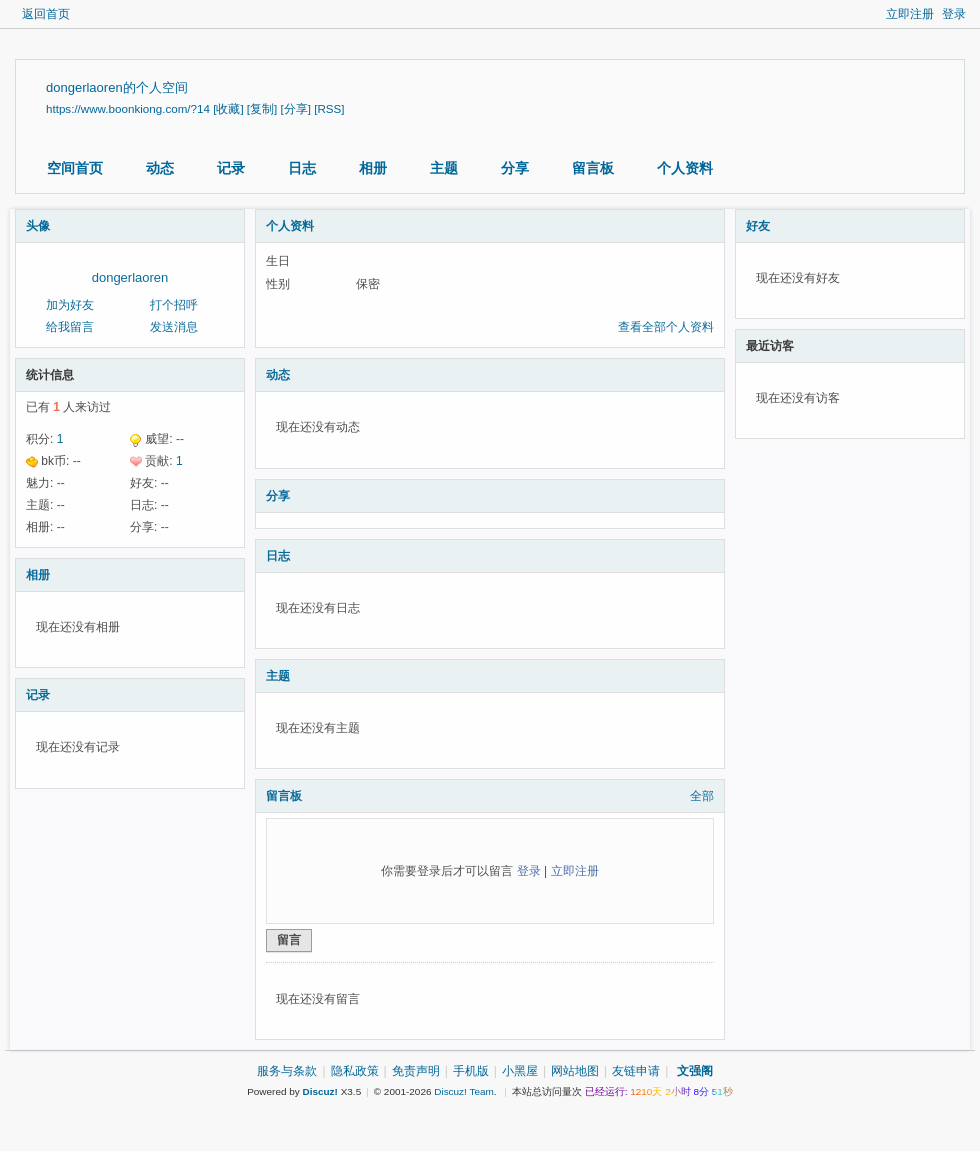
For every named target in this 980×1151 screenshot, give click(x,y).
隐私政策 (355, 1071)
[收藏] (228, 108)
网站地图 (575, 1071)
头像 (38, 226)
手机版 (471, 1071)
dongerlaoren (130, 277)
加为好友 (70, 305)
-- (180, 439)
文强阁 (695, 1071)
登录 (954, 14)
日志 (302, 168)
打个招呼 (174, 305)
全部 (702, 796)
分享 (515, 168)
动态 (160, 168)
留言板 (593, 168)
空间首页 (75, 168)
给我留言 (70, 327)
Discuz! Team (464, 1091)
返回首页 (46, 14)
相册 (373, 168)
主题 (444, 168)
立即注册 (910, 14)
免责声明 (416, 1071)
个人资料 (685, 168)
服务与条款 (287, 1071)
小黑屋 (520, 1071)
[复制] (262, 108)
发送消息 (174, 327)
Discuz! (320, 1091)
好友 (758, 226)
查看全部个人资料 (666, 327)
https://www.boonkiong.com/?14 (128, 108)
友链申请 (636, 1071)
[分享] (296, 108)
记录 (231, 168)
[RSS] (329, 108)
